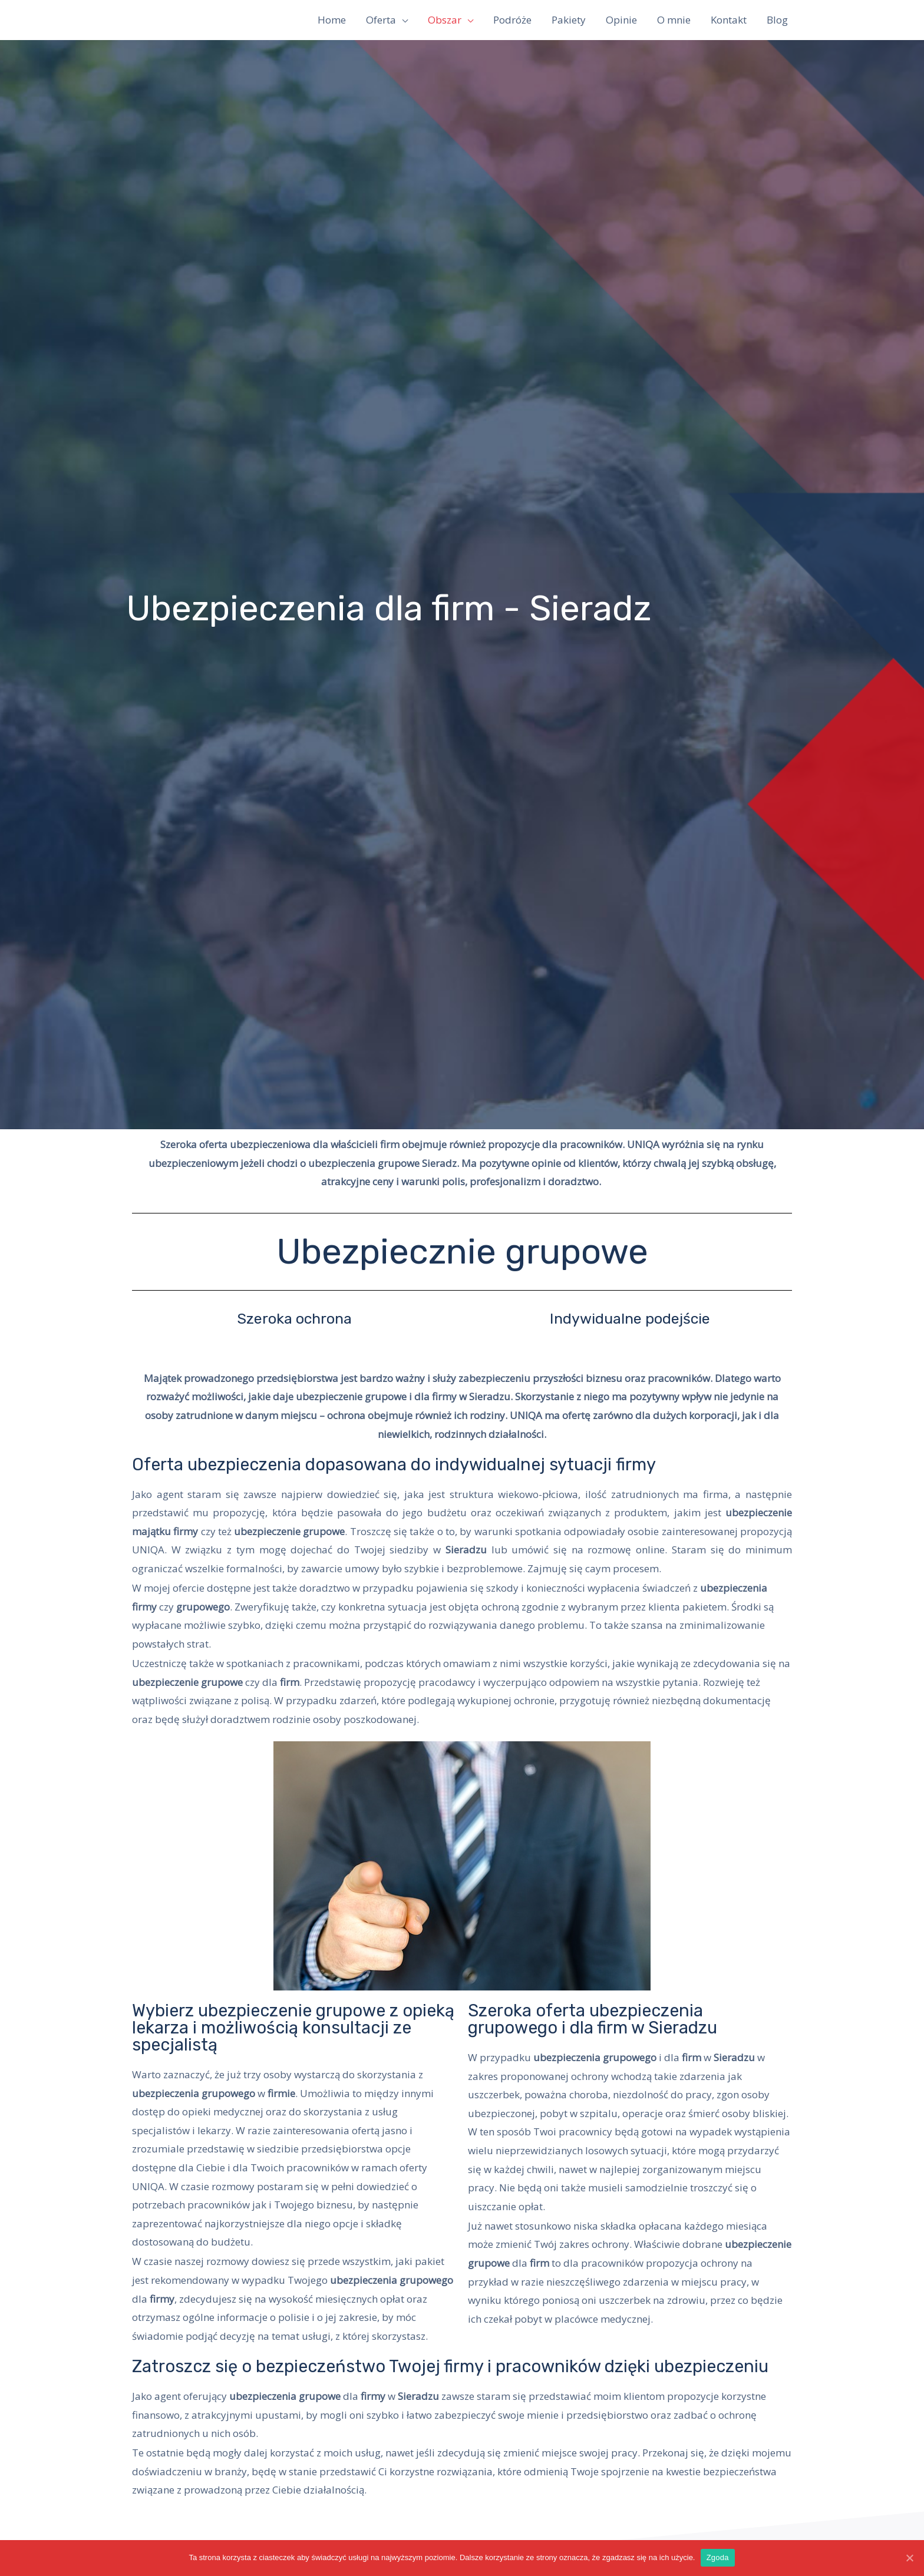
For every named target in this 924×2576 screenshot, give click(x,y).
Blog (777, 20)
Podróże (512, 20)
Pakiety (569, 20)
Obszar (444, 20)
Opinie (621, 20)
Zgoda (718, 2557)
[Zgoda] (909, 2558)
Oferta (381, 20)
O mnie (674, 20)
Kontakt (729, 20)
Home (332, 20)
